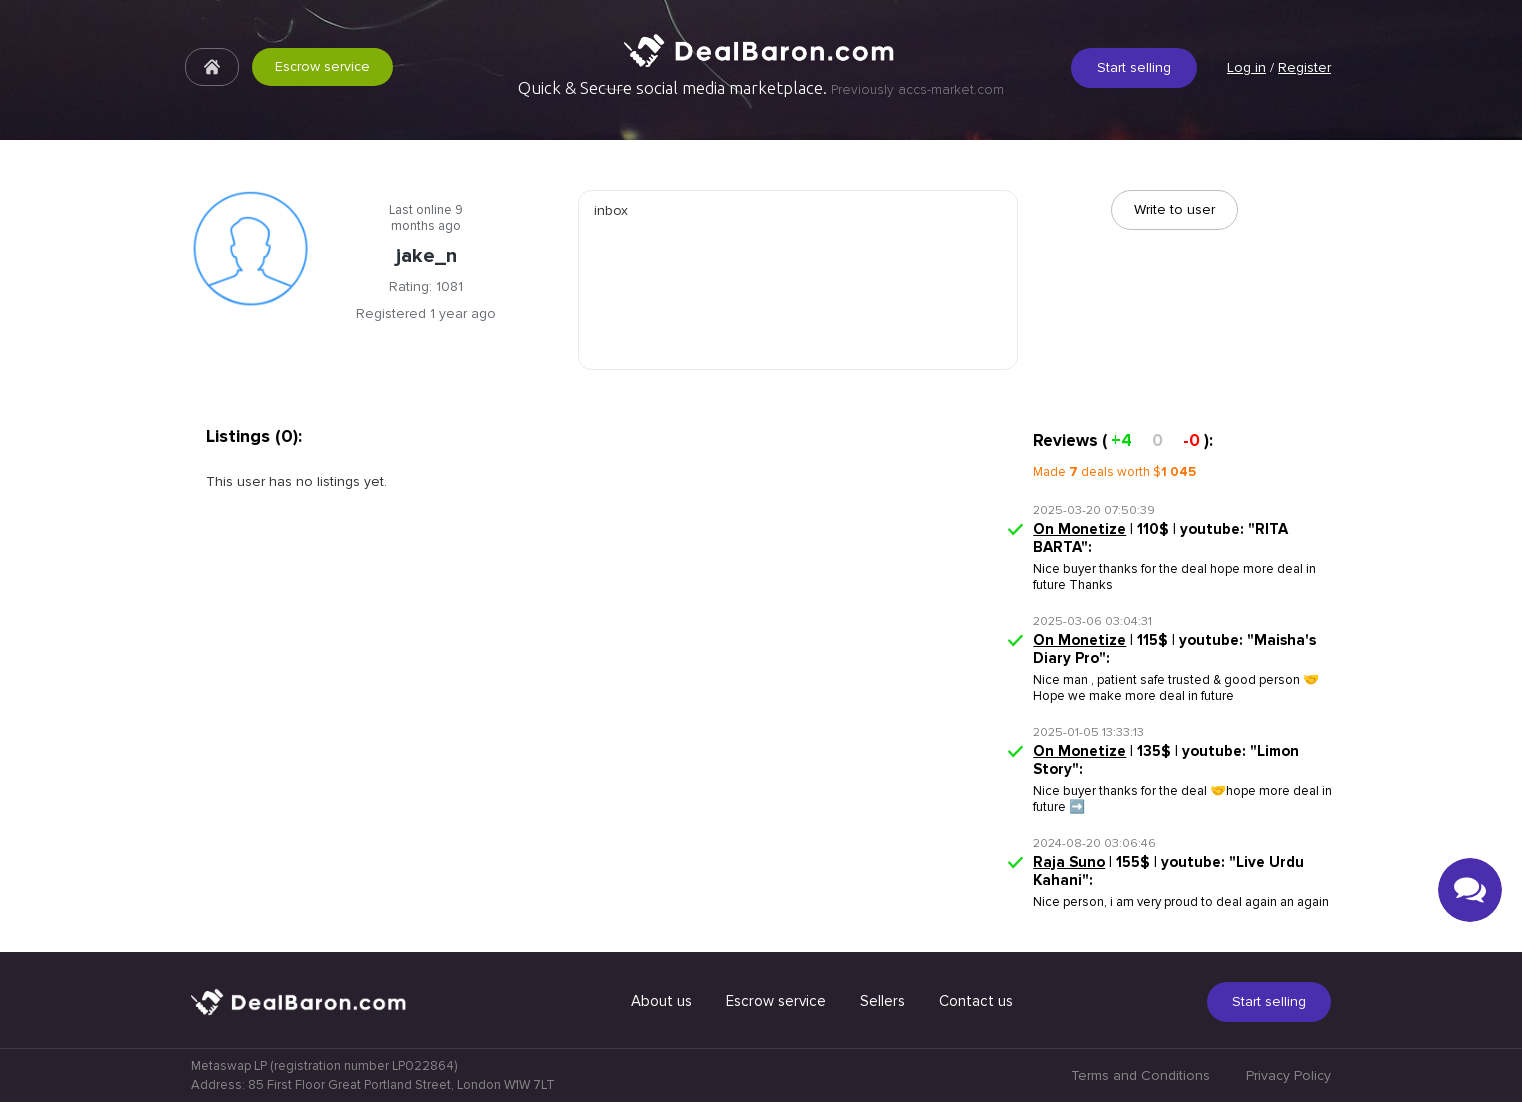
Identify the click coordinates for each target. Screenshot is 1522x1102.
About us (661, 1001)
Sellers (882, 1001)
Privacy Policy (1288, 1075)
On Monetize (1079, 529)
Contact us (976, 1001)
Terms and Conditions (1140, 1075)
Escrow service (305, 66)
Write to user (1174, 209)
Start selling (1134, 67)
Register (1304, 67)
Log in (1246, 67)
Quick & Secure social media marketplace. (761, 88)
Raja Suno (1069, 862)
